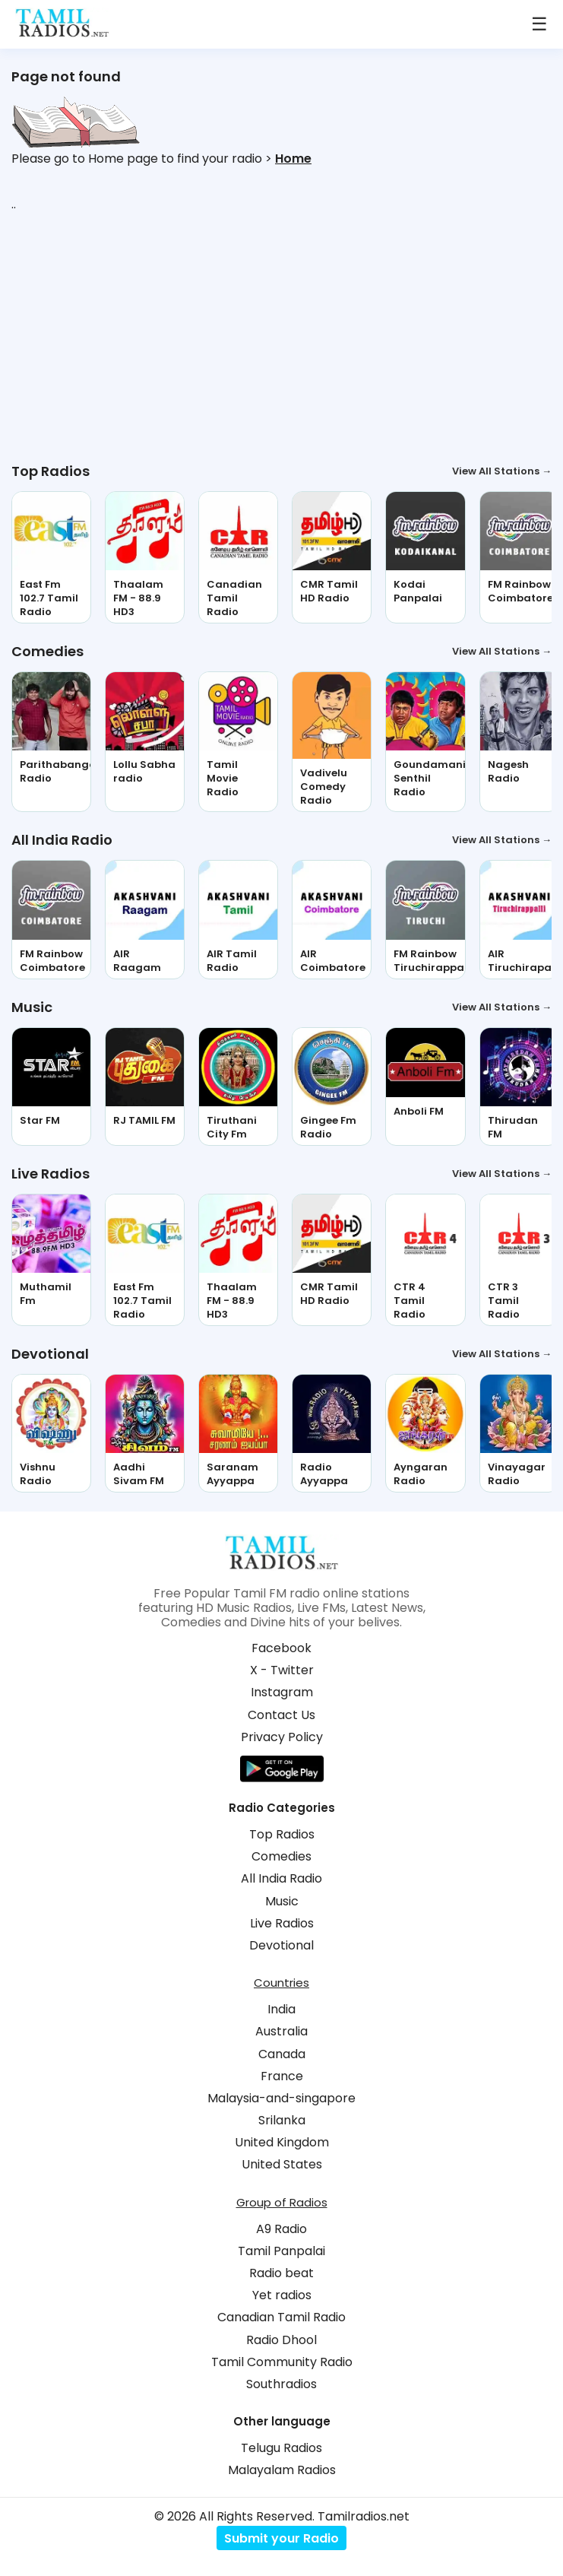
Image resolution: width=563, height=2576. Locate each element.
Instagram (282, 1692)
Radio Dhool (281, 2340)
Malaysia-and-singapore (281, 2098)
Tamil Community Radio (282, 2362)
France (282, 2076)
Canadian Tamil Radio (281, 2317)
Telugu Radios (281, 2448)
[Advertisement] (281, 336)
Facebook (281, 1648)
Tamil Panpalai (281, 2251)
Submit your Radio (281, 2538)
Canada (281, 2054)
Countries (281, 1983)
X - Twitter (282, 1670)
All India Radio (281, 1878)
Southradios (281, 2384)
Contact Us (281, 1715)
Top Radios (282, 1834)
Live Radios (282, 1923)
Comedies (281, 1856)
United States (282, 2164)
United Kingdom (282, 2142)
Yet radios (282, 2295)
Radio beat (281, 2273)
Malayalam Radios (282, 2470)
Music (282, 1901)
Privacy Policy (282, 1737)
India (281, 2009)
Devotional (281, 1945)
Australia (281, 2031)
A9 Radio (281, 2229)
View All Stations (502, 471)
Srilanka (281, 2120)
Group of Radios (281, 2202)
